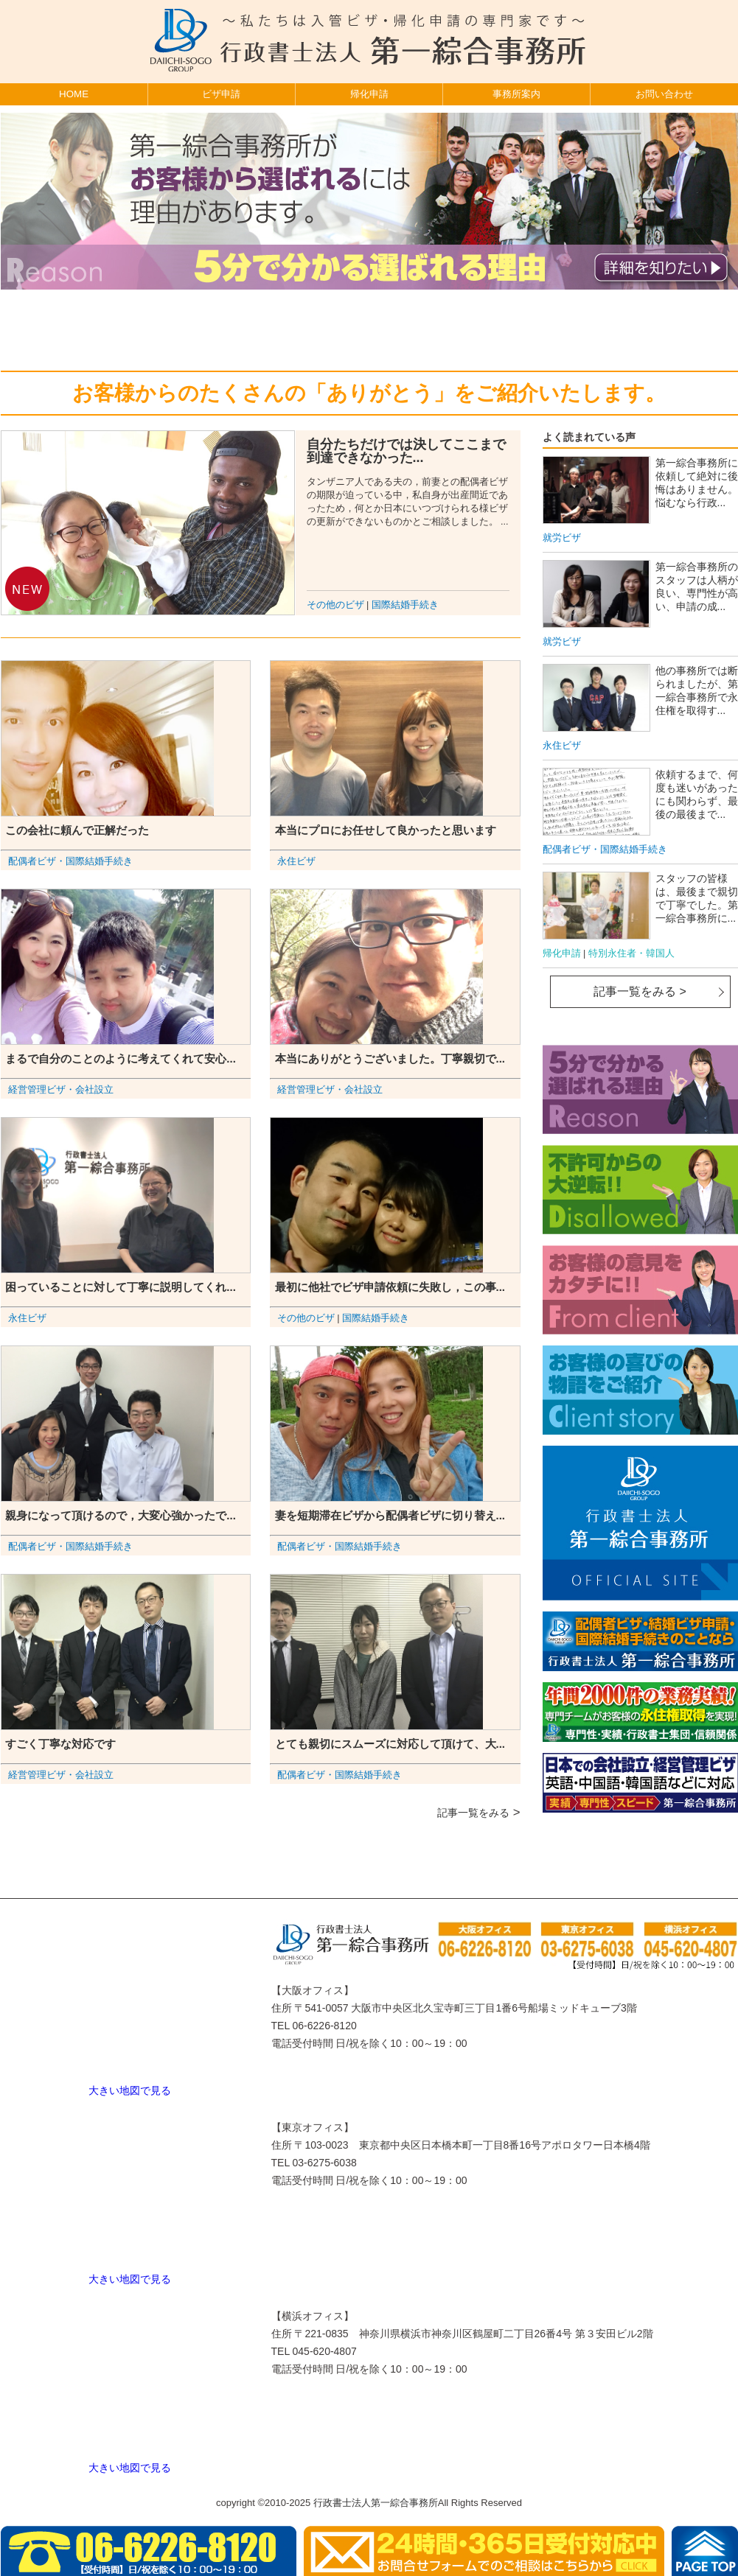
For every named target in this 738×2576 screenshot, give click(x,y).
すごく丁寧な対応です (60, 1743)
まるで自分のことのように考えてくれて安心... (120, 1058)
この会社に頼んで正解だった (77, 830)
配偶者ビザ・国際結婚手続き (70, 861)
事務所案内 (516, 93)
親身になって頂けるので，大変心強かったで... (120, 1515)
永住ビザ (296, 861)
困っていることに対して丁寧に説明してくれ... (120, 1287)
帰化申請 (369, 93)
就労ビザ (562, 538)
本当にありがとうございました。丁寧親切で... (390, 1058)
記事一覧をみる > (639, 991)
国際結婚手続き (405, 605)
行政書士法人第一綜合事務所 (375, 2502)
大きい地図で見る (129, 2090)
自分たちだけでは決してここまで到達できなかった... (406, 451)
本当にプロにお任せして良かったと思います (385, 830)
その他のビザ (335, 605)
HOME (73, 93)
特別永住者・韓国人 (631, 953)
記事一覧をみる (473, 1813)
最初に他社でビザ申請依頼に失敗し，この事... (390, 1287)
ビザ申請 (221, 93)
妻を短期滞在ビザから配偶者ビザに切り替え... (390, 1515)
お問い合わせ (664, 93)
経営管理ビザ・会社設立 (61, 1090)
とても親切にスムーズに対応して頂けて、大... (390, 1743)
